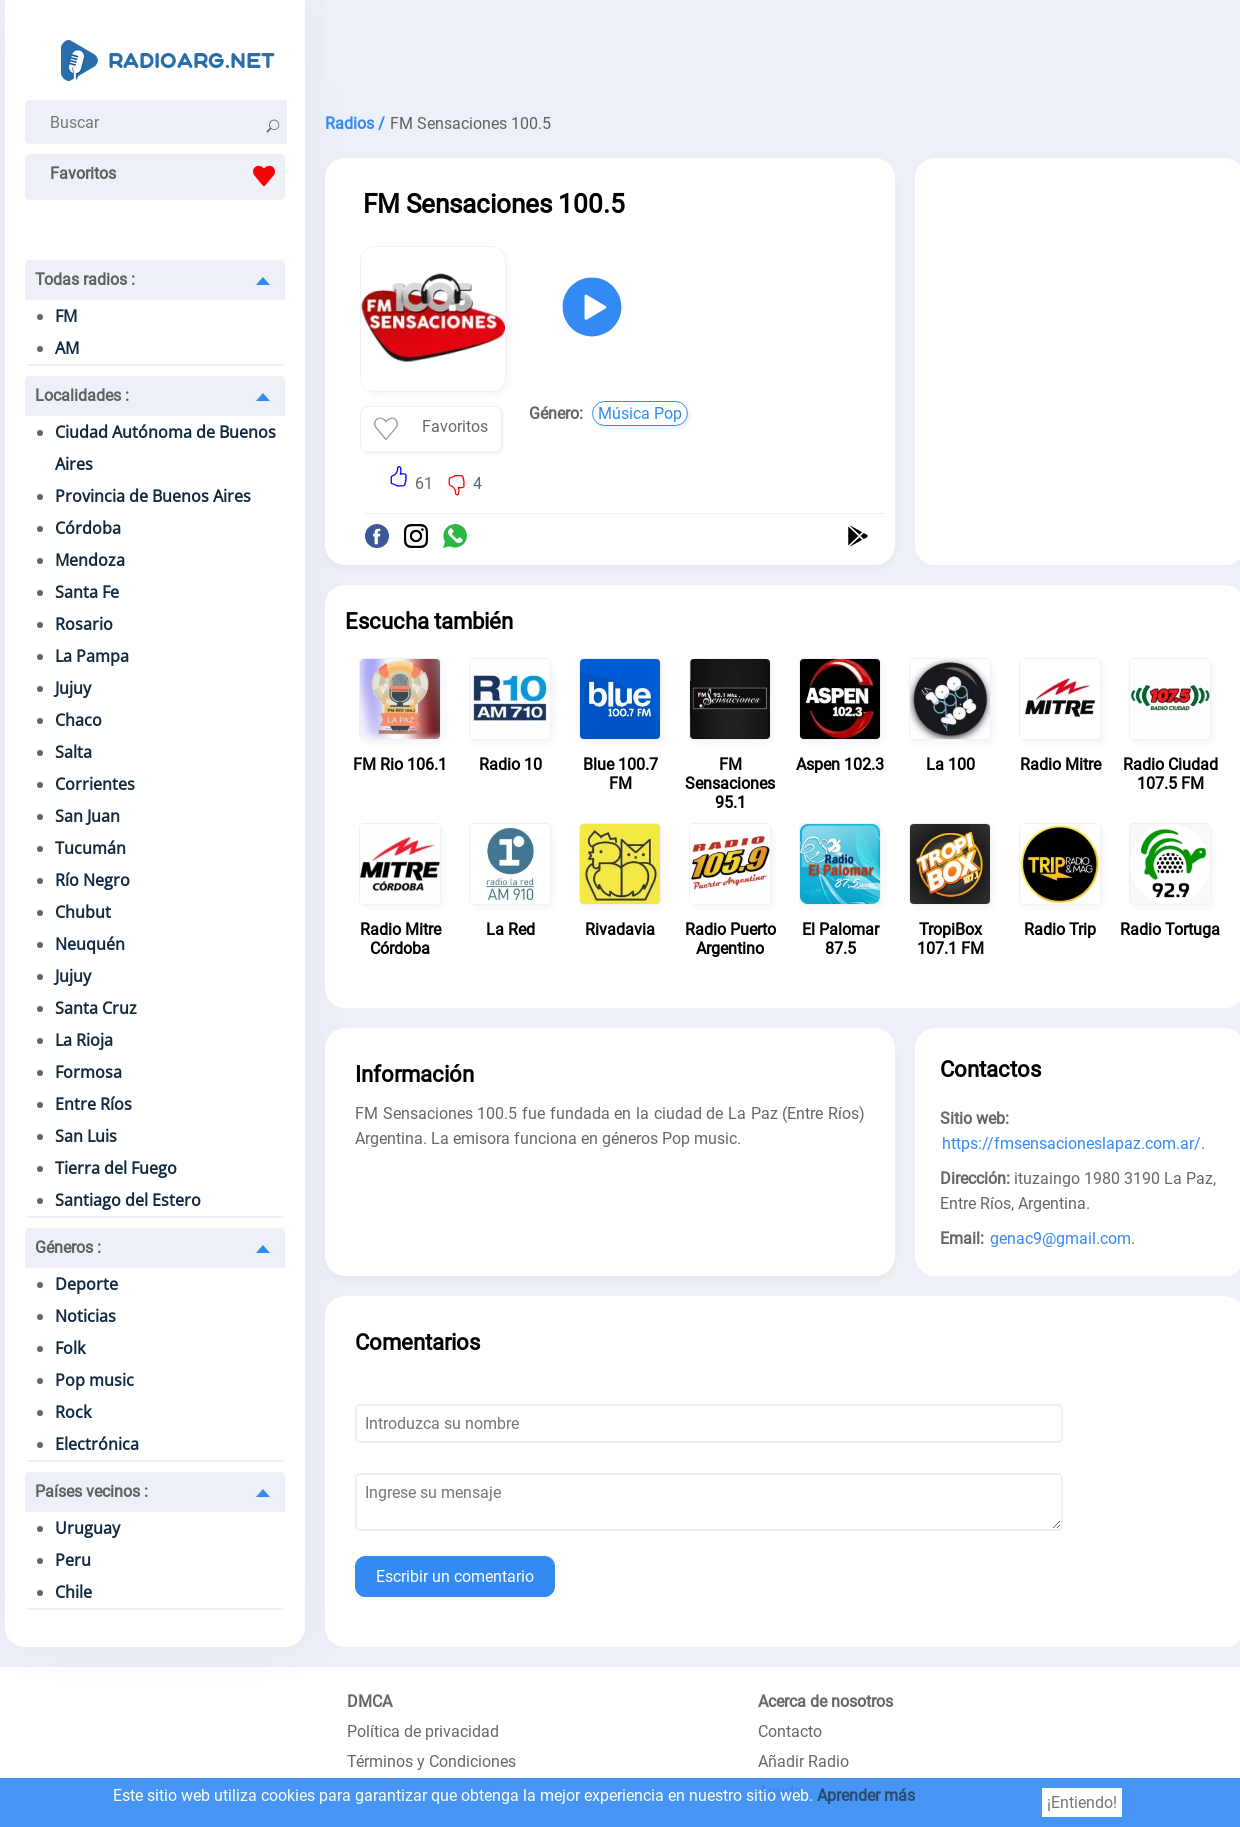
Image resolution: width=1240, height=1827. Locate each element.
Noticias (85, 1316)
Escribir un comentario (455, 1576)
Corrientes (95, 784)
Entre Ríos (93, 1104)
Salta (73, 752)
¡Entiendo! (1082, 1802)
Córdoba (88, 528)
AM (67, 348)
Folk (70, 1348)
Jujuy (73, 688)
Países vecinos (91, 1491)
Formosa (88, 1072)
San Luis (86, 1136)
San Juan (87, 816)
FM (66, 316)
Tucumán (90, 848)
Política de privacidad (423, 1731)
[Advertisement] (1080, 308)
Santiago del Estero (128, 1200)
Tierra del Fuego (116, 1168)
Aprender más (866, 1795)
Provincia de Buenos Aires (153, 496)
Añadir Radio (803, 1761)
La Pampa (92, 656)
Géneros (68, 1247)
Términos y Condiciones (431, 1761)
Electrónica (97, 1444)
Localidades (82, 395)
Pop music (94, 1380)
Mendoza (90, 560)
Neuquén (90, 944)
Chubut (83, 912)
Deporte (86, 1284)
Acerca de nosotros (825, 1701)
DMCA (369, 1701)
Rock (73, 1412)
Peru (73, 1560)
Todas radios (85, 279)
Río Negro (92, 880)
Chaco (78, 720)
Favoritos (167, 176)
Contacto (790, 1731)
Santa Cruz (96, 1008)
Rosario (84, 624)
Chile (73, 1592)
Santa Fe (87, 592)
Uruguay (87, 1528)
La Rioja (84, 1040)
